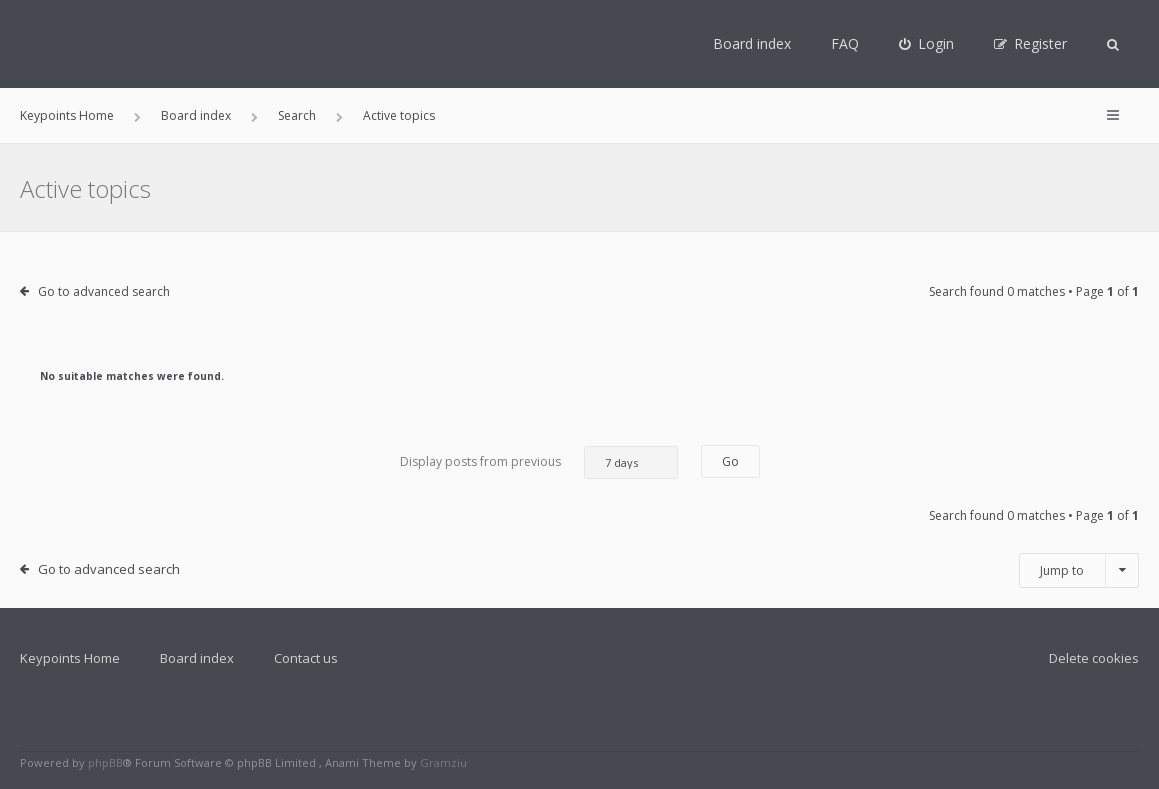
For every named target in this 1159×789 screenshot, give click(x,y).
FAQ (845, 43)
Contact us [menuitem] (306, 658)
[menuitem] (926, 44)
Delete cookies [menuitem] (1094, 658)
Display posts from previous (539, 462)
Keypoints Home (70, 658)
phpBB (105, 762)
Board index (752, 43)
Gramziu (443, 762)
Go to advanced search (104, 291)
